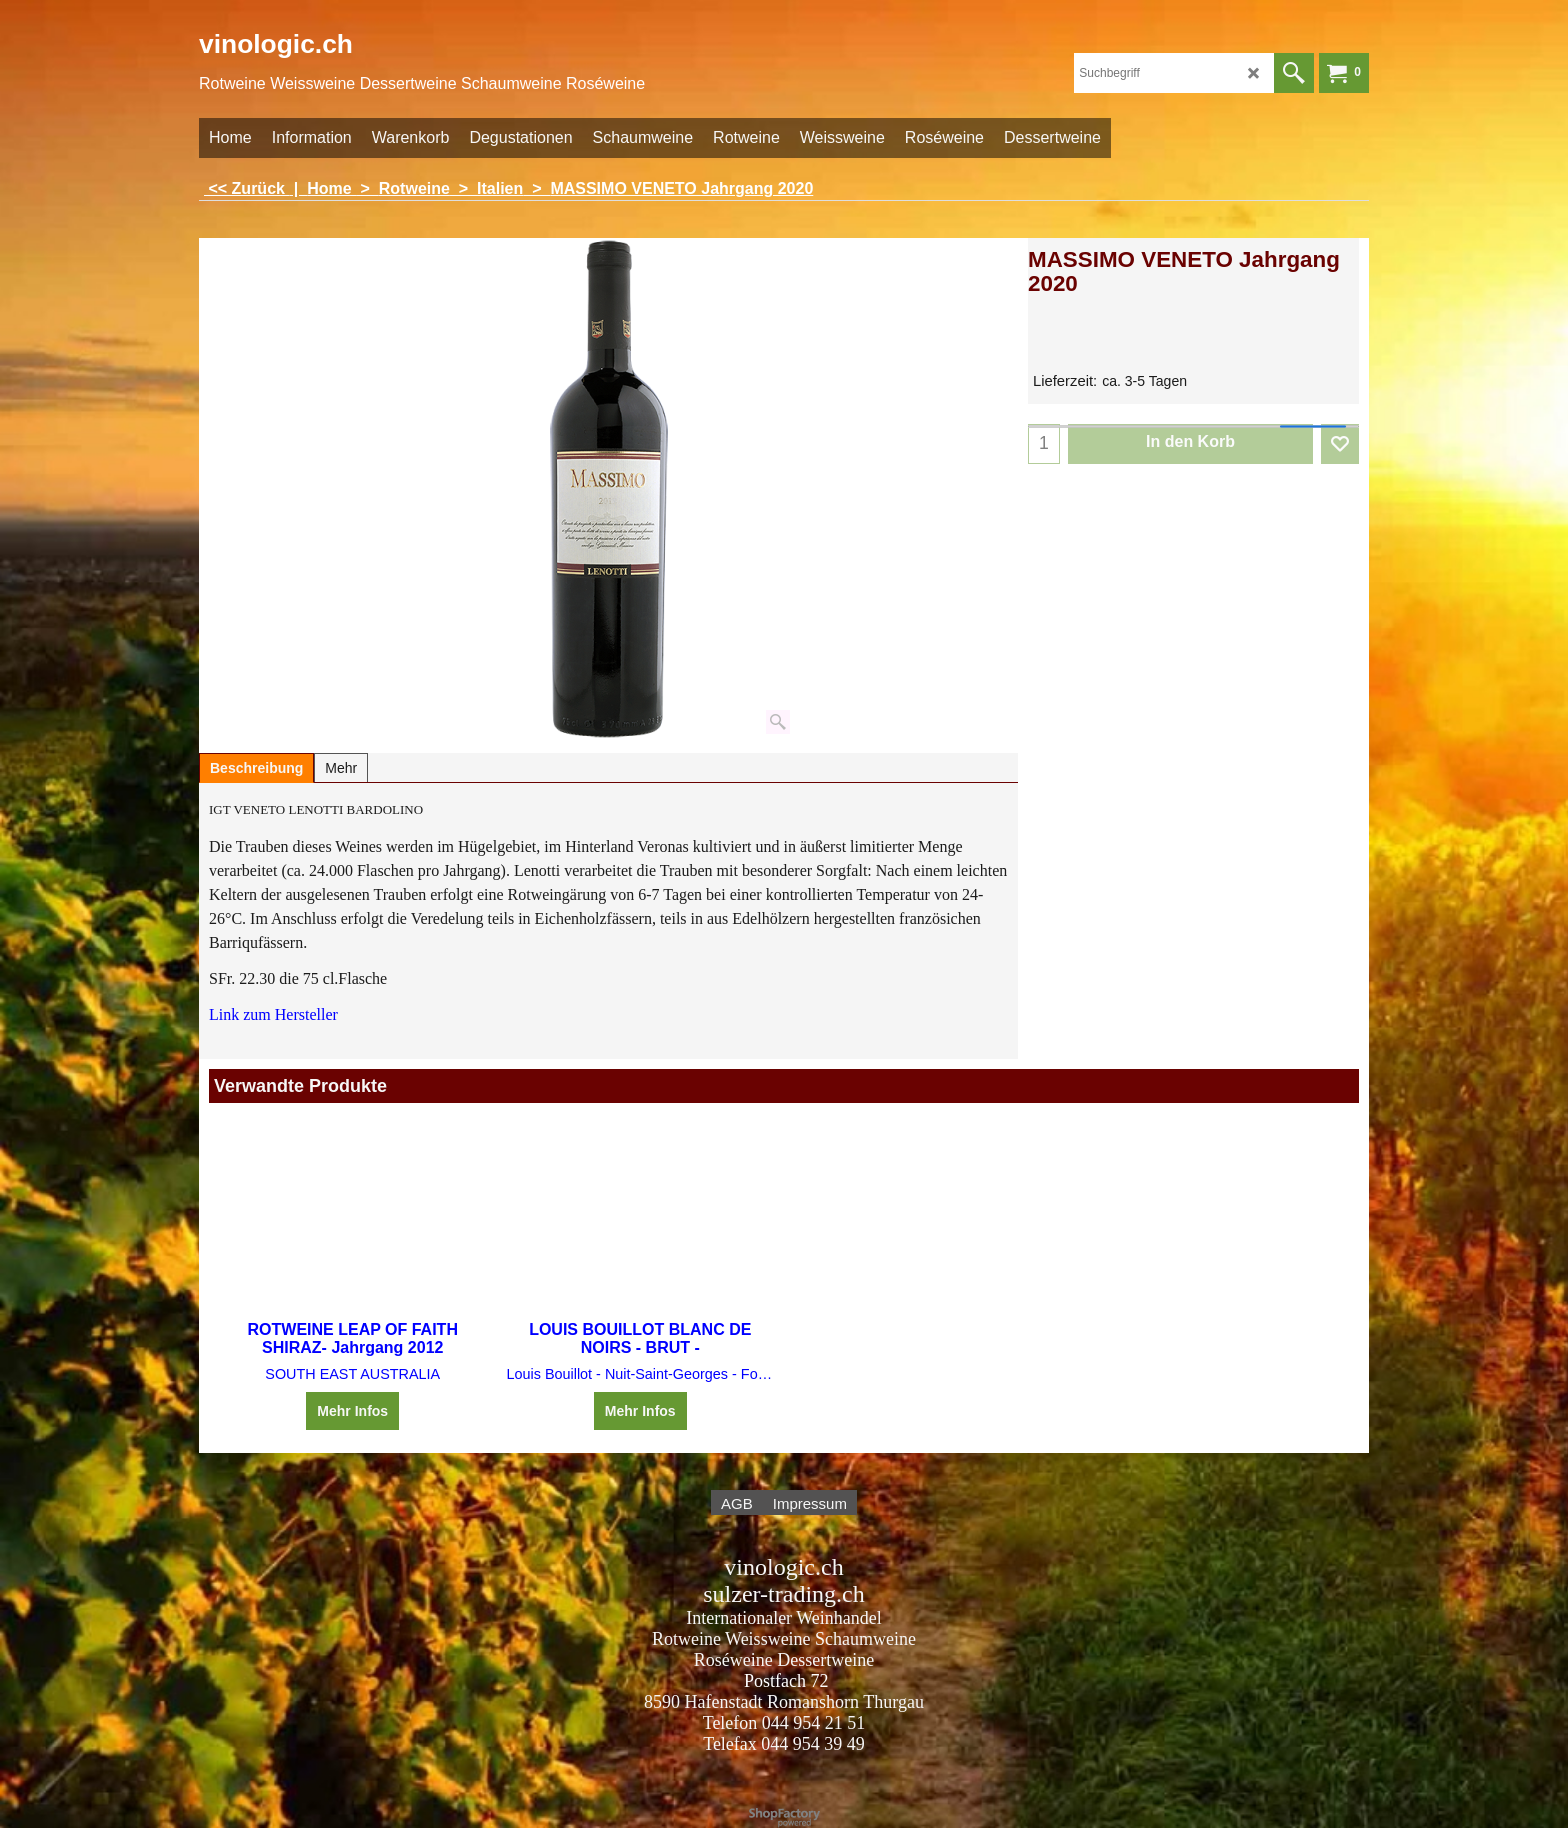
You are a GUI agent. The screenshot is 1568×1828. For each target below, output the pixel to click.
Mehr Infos (352, 1411)
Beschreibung (256, 768)
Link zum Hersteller (273, 1014)
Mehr (341, 768)
